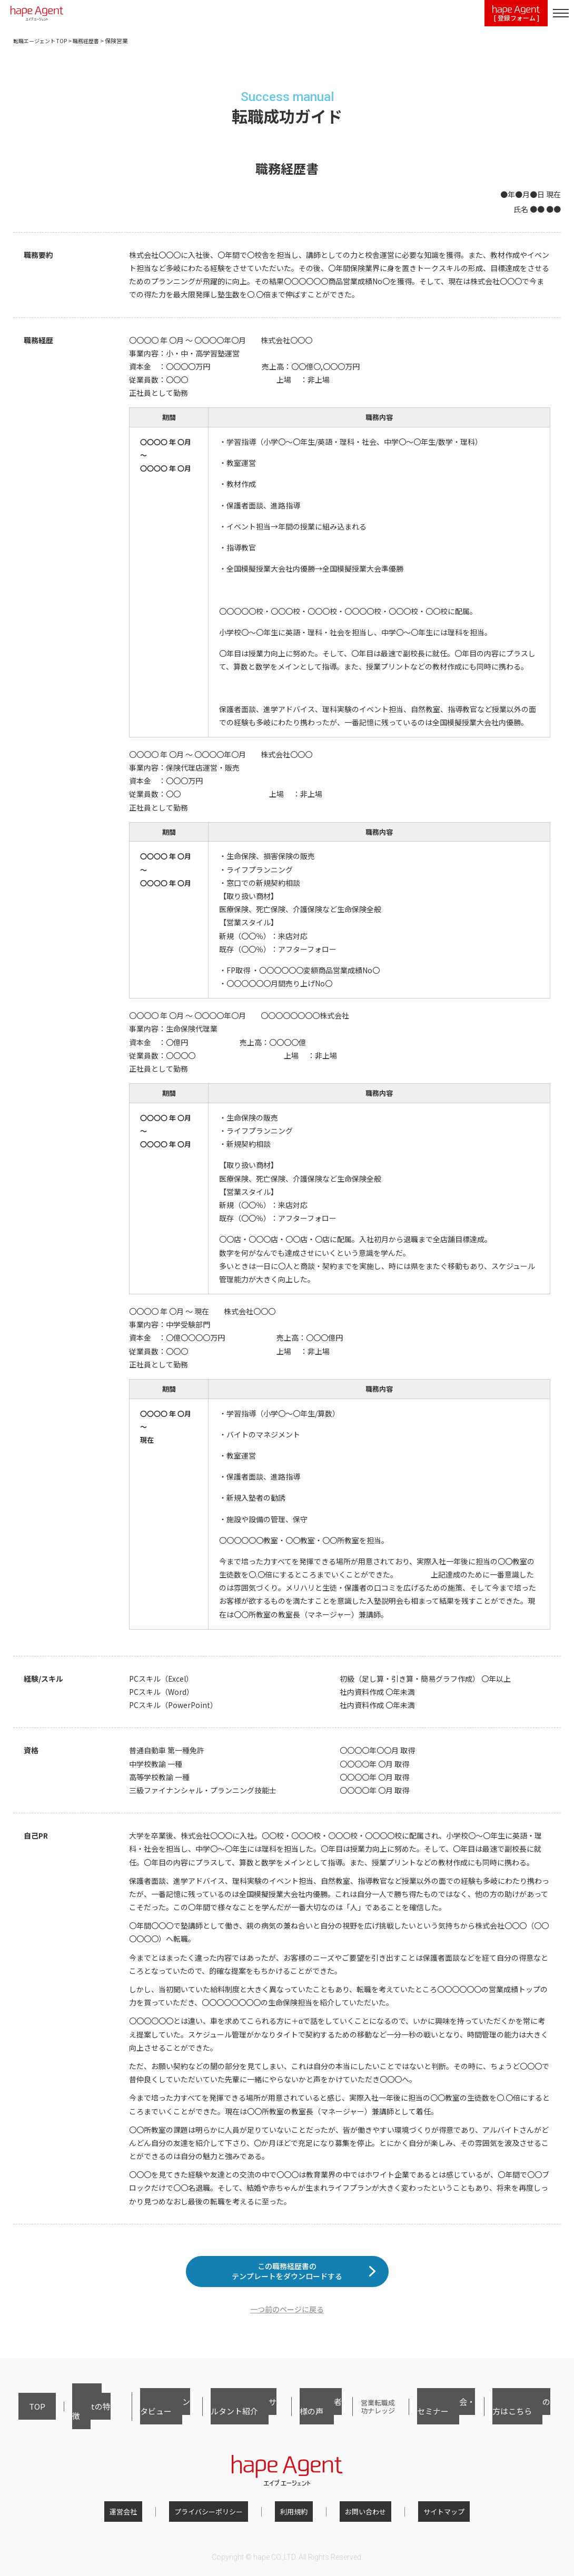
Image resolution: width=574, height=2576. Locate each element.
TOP (25, 2417)
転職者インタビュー (138, 2417)
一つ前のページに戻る (287, 2325)
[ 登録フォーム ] (516, 14)
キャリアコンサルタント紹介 (222, 2417)
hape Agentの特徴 (69, 2417)
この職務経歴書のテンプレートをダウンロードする (287, 2279)
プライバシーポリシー (219, 2515)
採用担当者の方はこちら (520, 2417)
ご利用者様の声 (299, 2417)
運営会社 (144, 2515)
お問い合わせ (354, 2515)
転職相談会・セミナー (440, 2417)
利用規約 (294, 2515)
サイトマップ (422, 2515)
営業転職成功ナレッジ (364, 2417)
